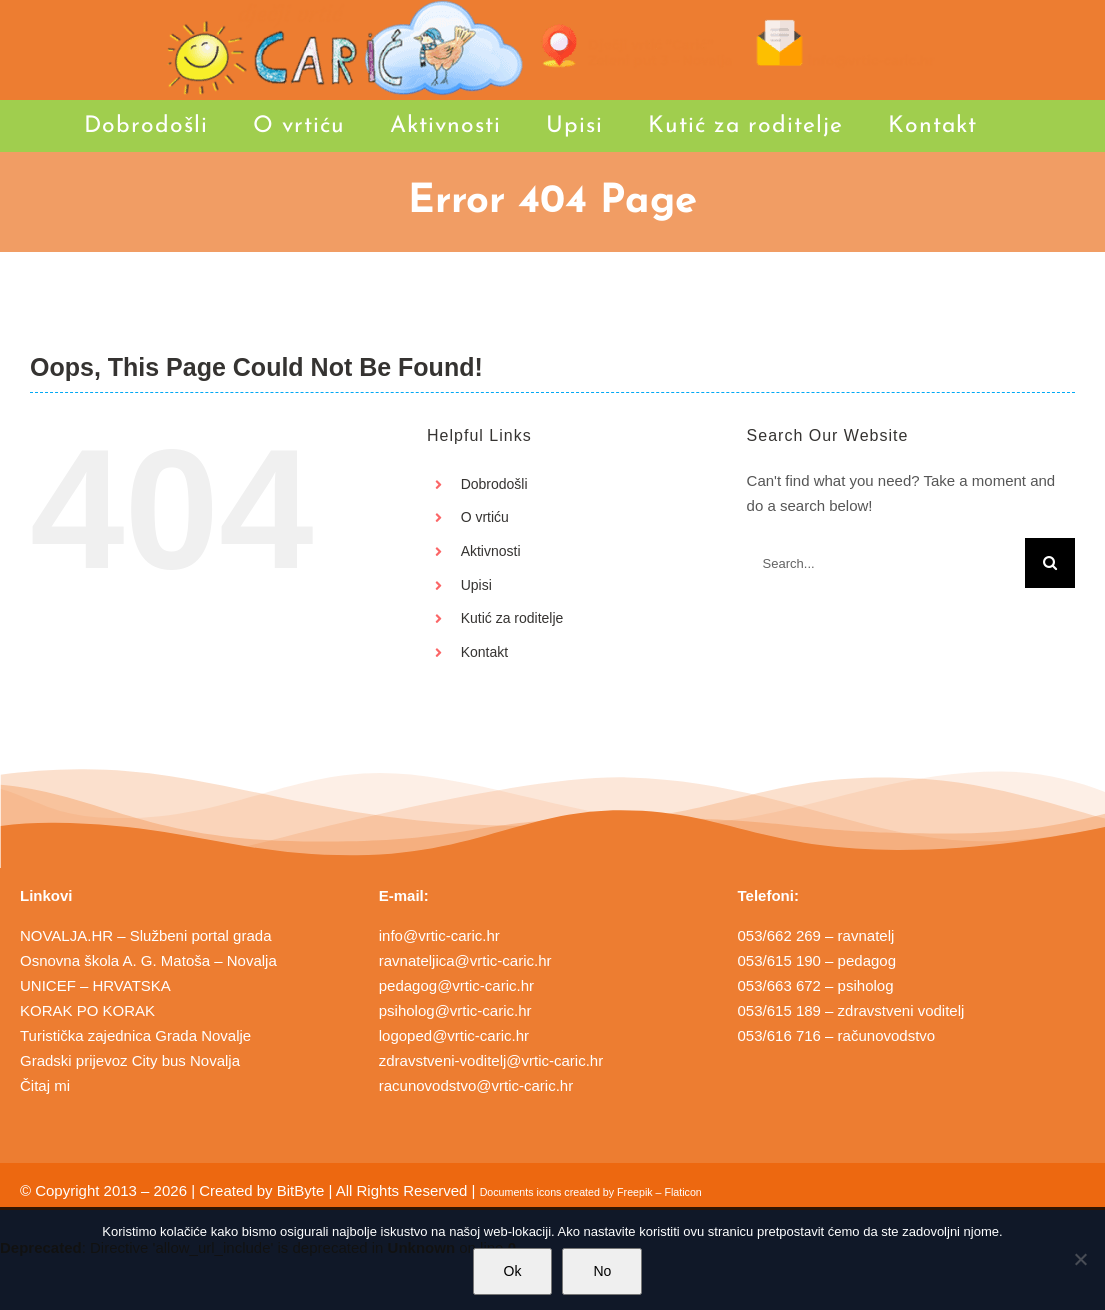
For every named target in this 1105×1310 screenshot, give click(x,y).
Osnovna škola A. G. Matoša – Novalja (148, 960)
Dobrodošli (494, 484)
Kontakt (484, 652)
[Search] (1050, 563)
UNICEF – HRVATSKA (95, 985)
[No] (1080, 1259)
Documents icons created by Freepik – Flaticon (591, 1192)
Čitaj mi (45, 1085)
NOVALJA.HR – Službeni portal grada (146, 935)
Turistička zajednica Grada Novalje (135, 1035)
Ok (513, 1271)
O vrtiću (485, 517)
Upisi (476, 585)
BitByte (301, 1190)
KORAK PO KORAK (87, 1010)
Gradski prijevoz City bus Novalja (130, 1060)
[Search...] (886, 563)
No (602, 1271)
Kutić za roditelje (512, 618)
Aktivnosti (491, 551)
